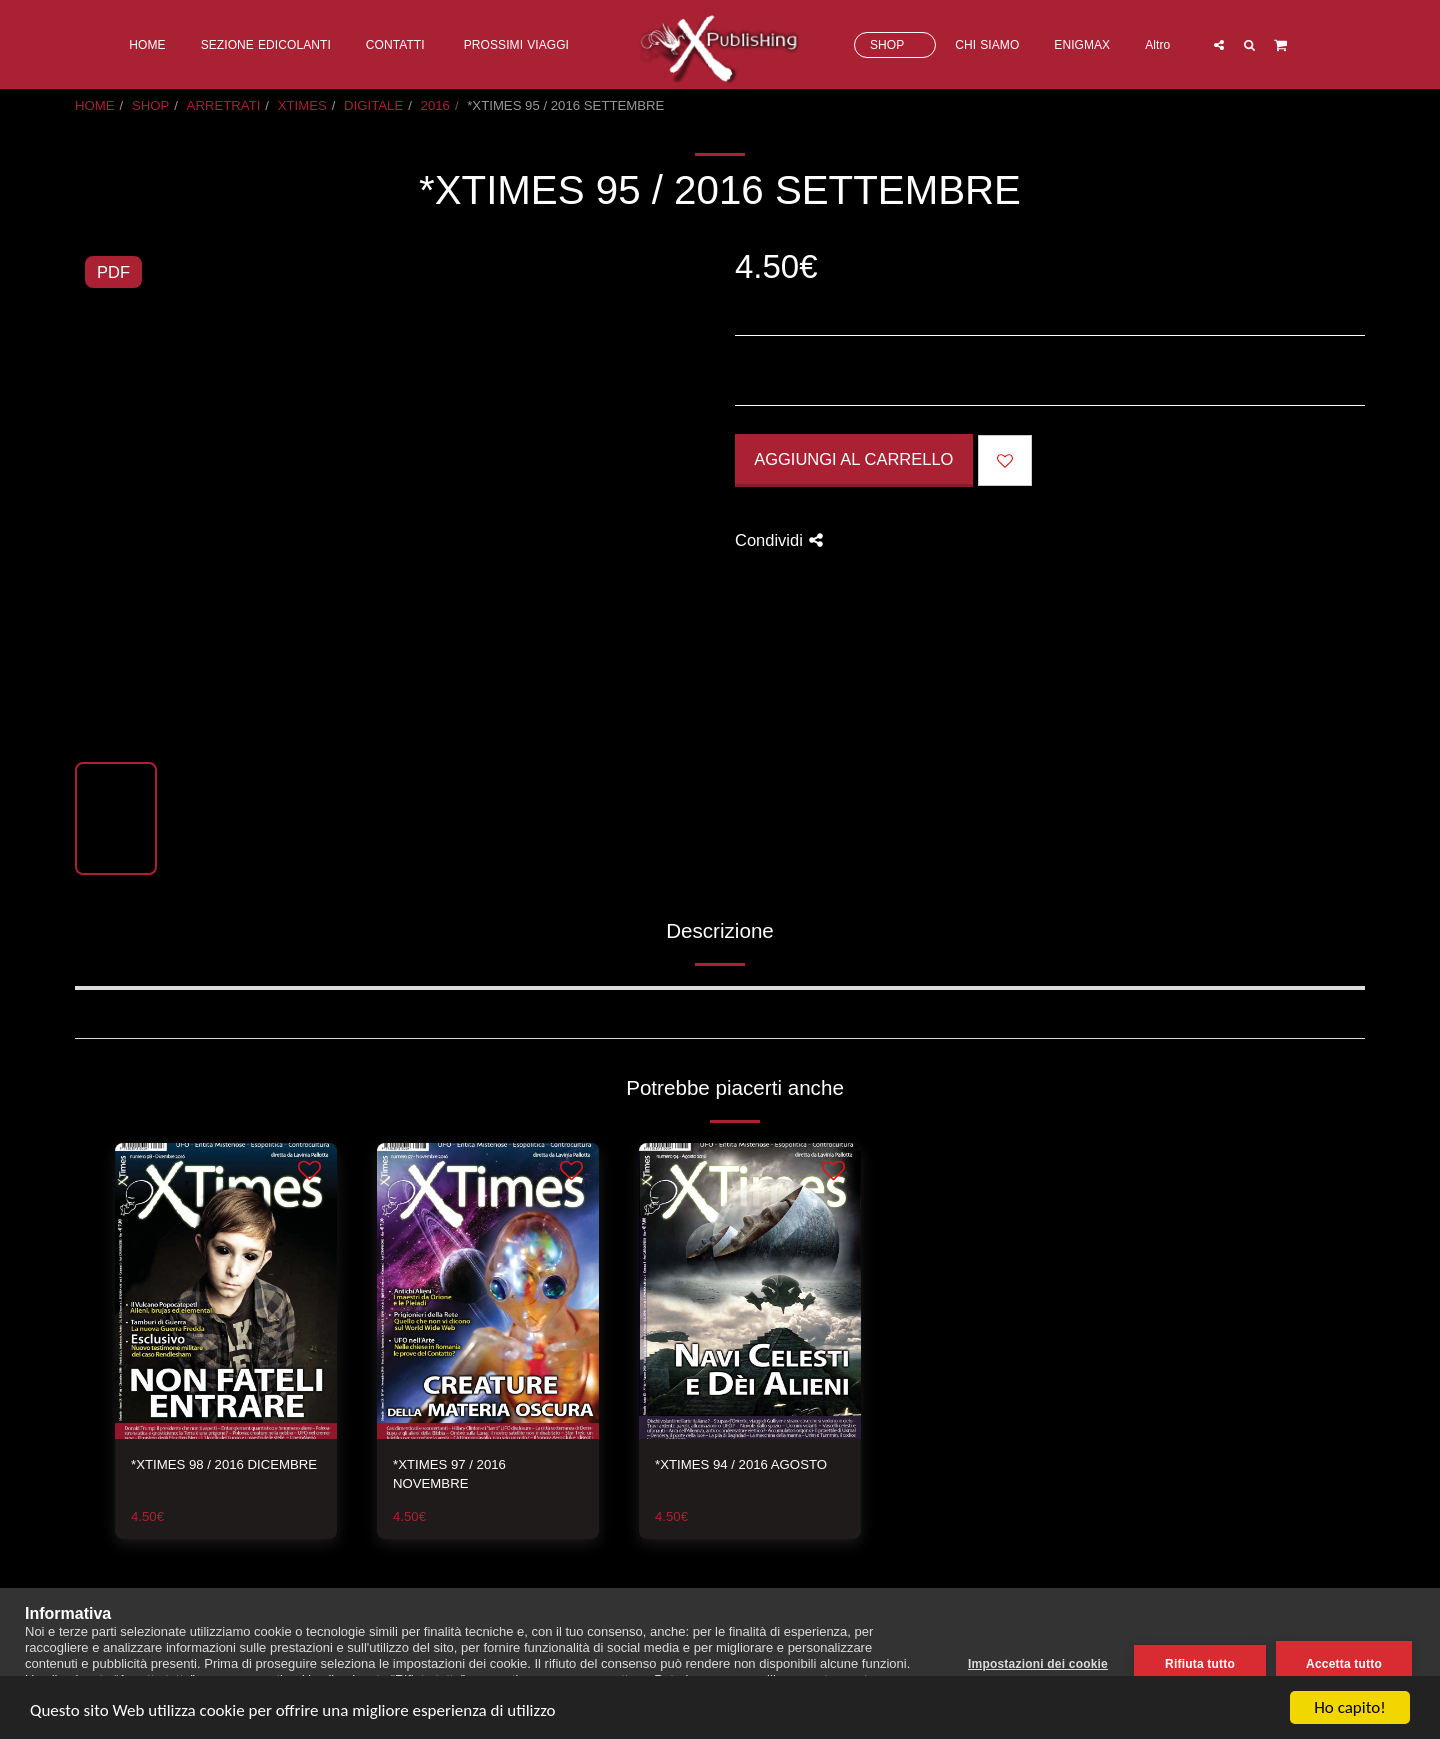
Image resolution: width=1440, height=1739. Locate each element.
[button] (1218, 44)
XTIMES (302, 105)
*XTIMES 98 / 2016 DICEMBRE (224, 1464)
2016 (435, 105)
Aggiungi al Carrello (853, 459)
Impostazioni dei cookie (1038, 1664)
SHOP (150, 105)
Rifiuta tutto (1200, 1664)
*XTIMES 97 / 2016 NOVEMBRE (449, 1474)
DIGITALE (373, 105)
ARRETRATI (224, 105)
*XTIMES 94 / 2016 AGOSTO (741, 1464)
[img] (226, 1291)
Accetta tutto (1344, 1664)
